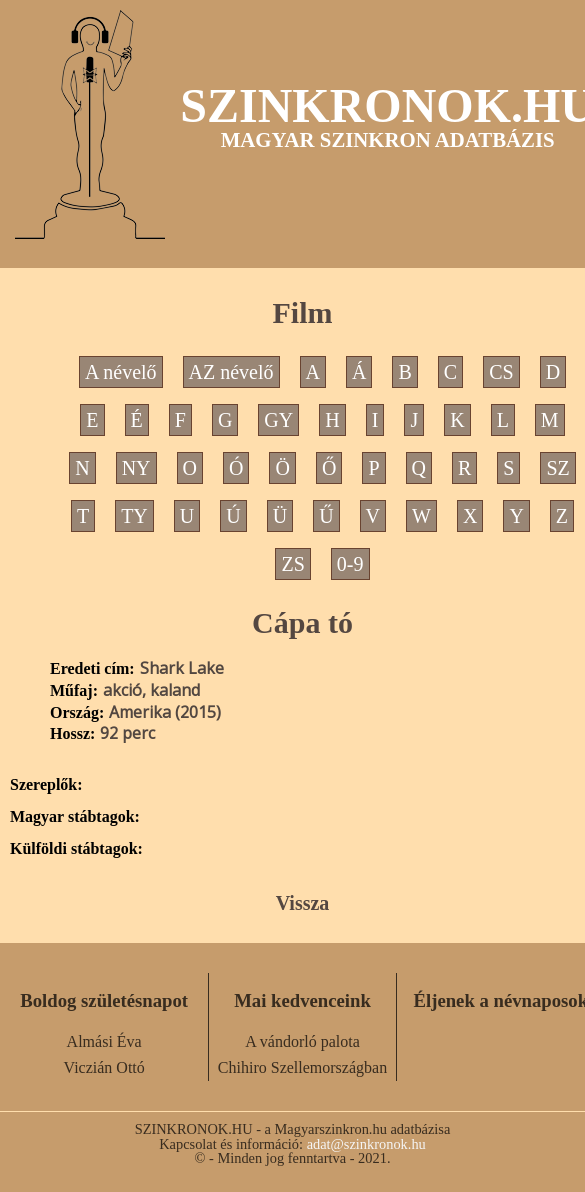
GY (278, 420)
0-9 (350, 564)
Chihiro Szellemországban (302, 1067)
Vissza (303, 903)
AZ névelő (231, 372)
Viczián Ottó (104, 1067)
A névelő (121, 372)
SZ (557, 468)
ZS (292, 564)
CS (501, 372)
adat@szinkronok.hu (366, 1144)
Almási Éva (104, 1041)
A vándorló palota (302, 1041)
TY (134, 516)
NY (136, 468)
